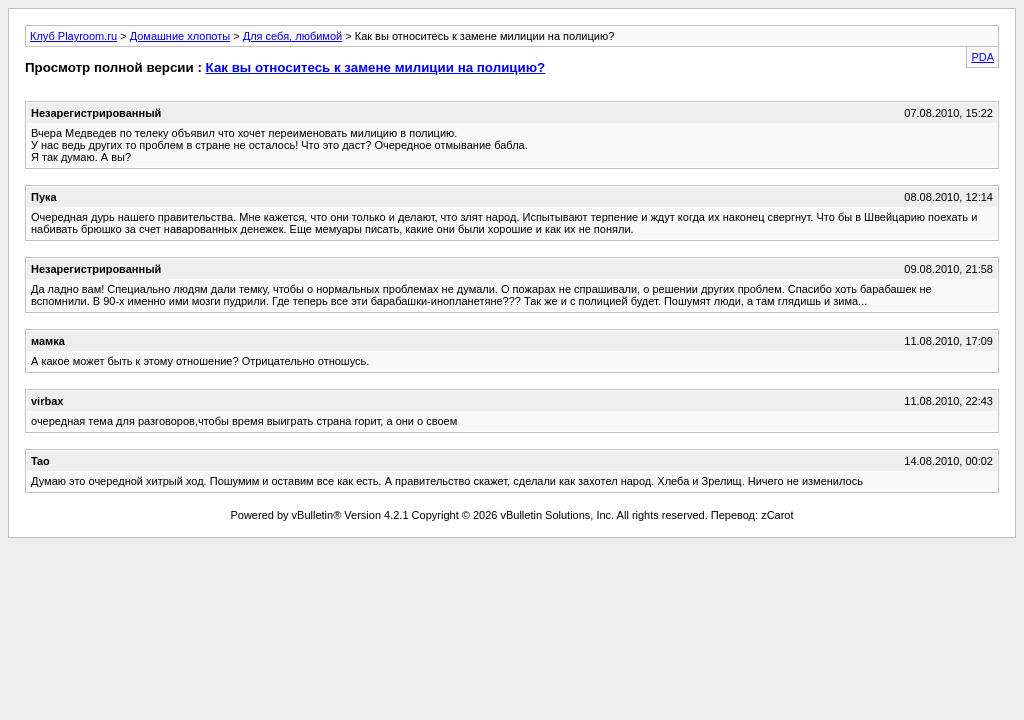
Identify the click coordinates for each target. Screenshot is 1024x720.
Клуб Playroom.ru (73, 36)
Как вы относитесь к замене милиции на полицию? (376, 67)
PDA (982, 57)
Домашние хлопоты (180, 36)
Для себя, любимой (292, 36)
